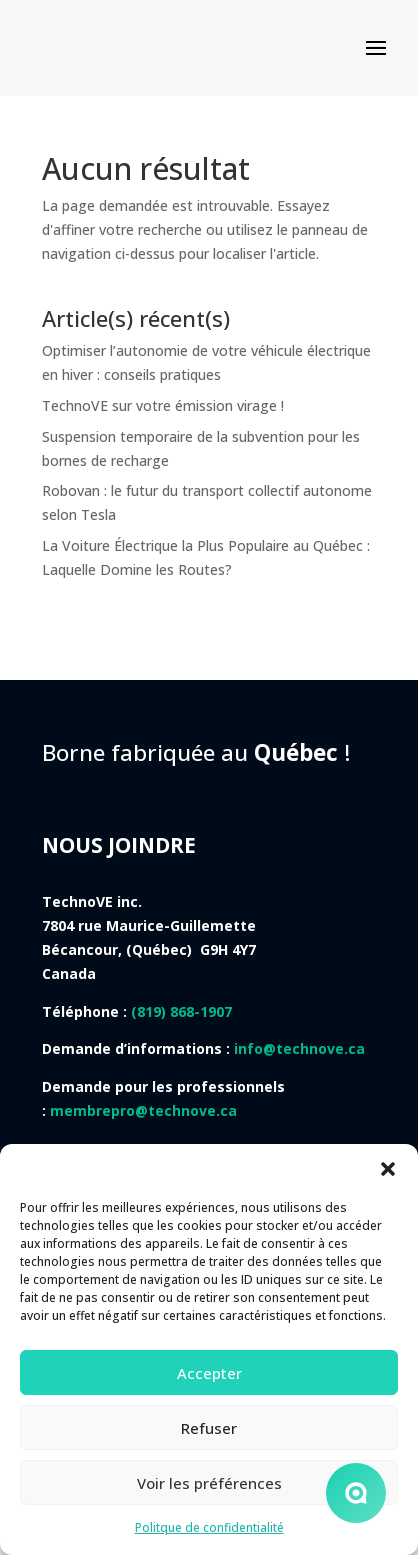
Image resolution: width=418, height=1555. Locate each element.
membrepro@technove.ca (143, 1110)
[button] (388, 1169)
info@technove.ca (299, 1048)
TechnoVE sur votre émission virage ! (163, 405)
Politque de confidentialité (209, 1527)
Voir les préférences (209, 1483)
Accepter (209, 1373)
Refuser (209, 1428)
